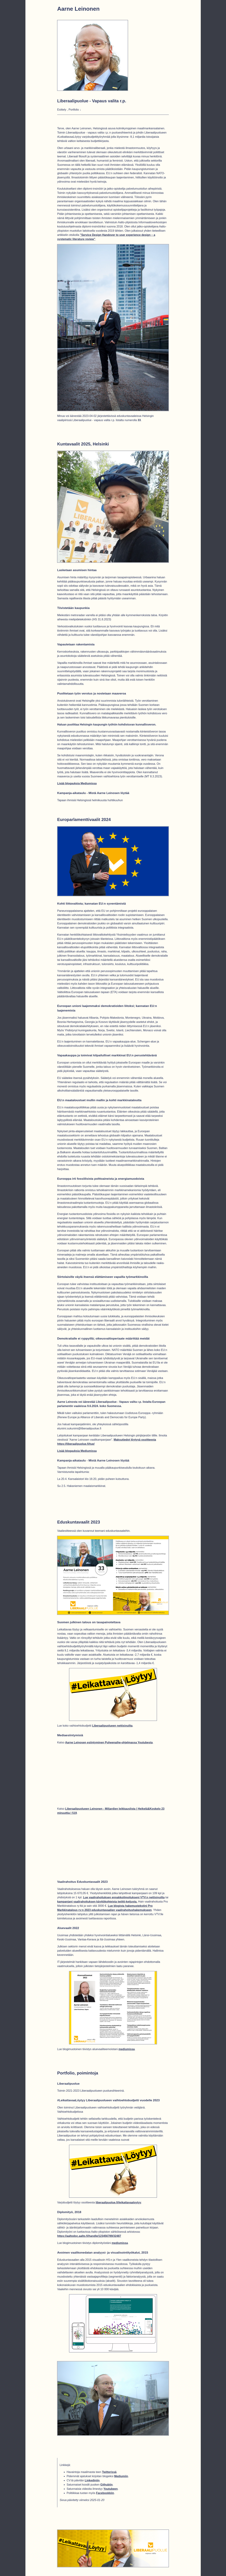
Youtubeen (110, 2488)
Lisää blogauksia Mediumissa (77, 783)
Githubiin (106, 2484)
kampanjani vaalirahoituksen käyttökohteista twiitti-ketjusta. (97, 1901)
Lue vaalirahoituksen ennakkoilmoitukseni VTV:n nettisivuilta (124, 1897)
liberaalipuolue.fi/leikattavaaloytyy (118, 2202)
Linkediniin (92, 2480)
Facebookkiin (105, 2493)
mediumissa (127, 2049)
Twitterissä (109, 2472)
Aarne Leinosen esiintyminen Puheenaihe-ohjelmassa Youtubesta (109, 1742)
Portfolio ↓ (75, 109)
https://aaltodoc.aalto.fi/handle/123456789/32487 (89, 2235)
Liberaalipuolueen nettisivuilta (112, 1725)
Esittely (62, 109)
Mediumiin (121, 2476)
